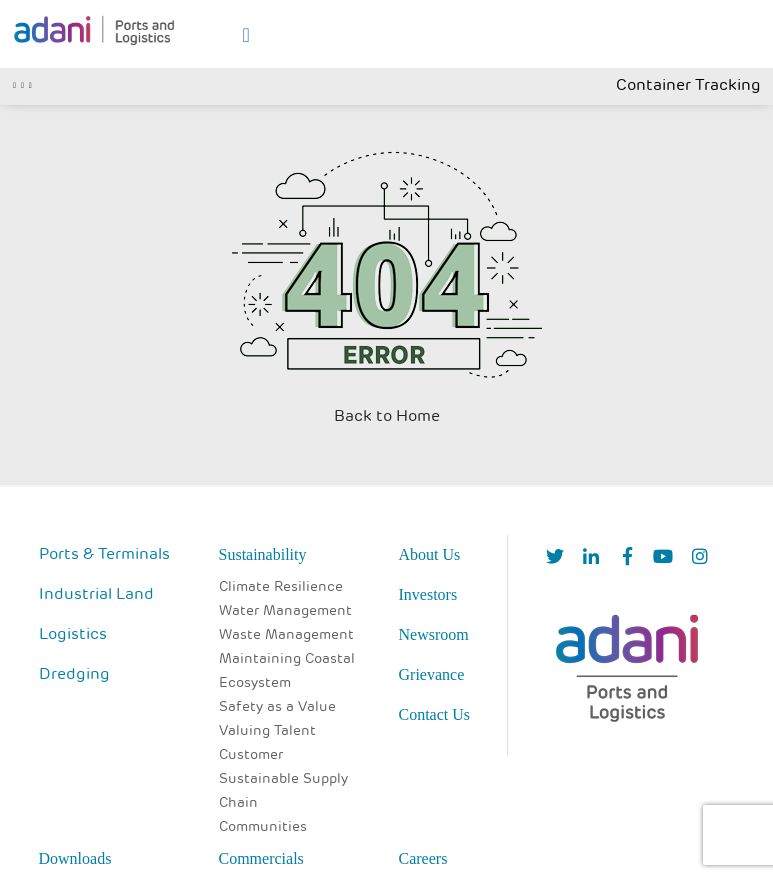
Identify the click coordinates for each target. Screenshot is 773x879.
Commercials (261, 858)
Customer (251, 755)
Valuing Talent (267, 731)
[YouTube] (663, 558)
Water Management (285, 611)
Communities (263, 827)
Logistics (73, 635)
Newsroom (434, 634)
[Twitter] (555, 558)
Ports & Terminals (104, 555)
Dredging (74, 675)
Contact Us (435, 714)
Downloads (75, 858)
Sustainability (263, 554)
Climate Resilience (281, 587)
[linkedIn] (591, 558)
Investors (428, 594)
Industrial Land (96, 595)
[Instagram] (700, 558)
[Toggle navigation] (22, 83)
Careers (423, 858)
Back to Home (387, 417)
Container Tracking (688, 86)
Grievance (432, 674)
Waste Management (286, 635)
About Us (430, 554)
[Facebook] (627, 558)
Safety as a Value (277, 707)
